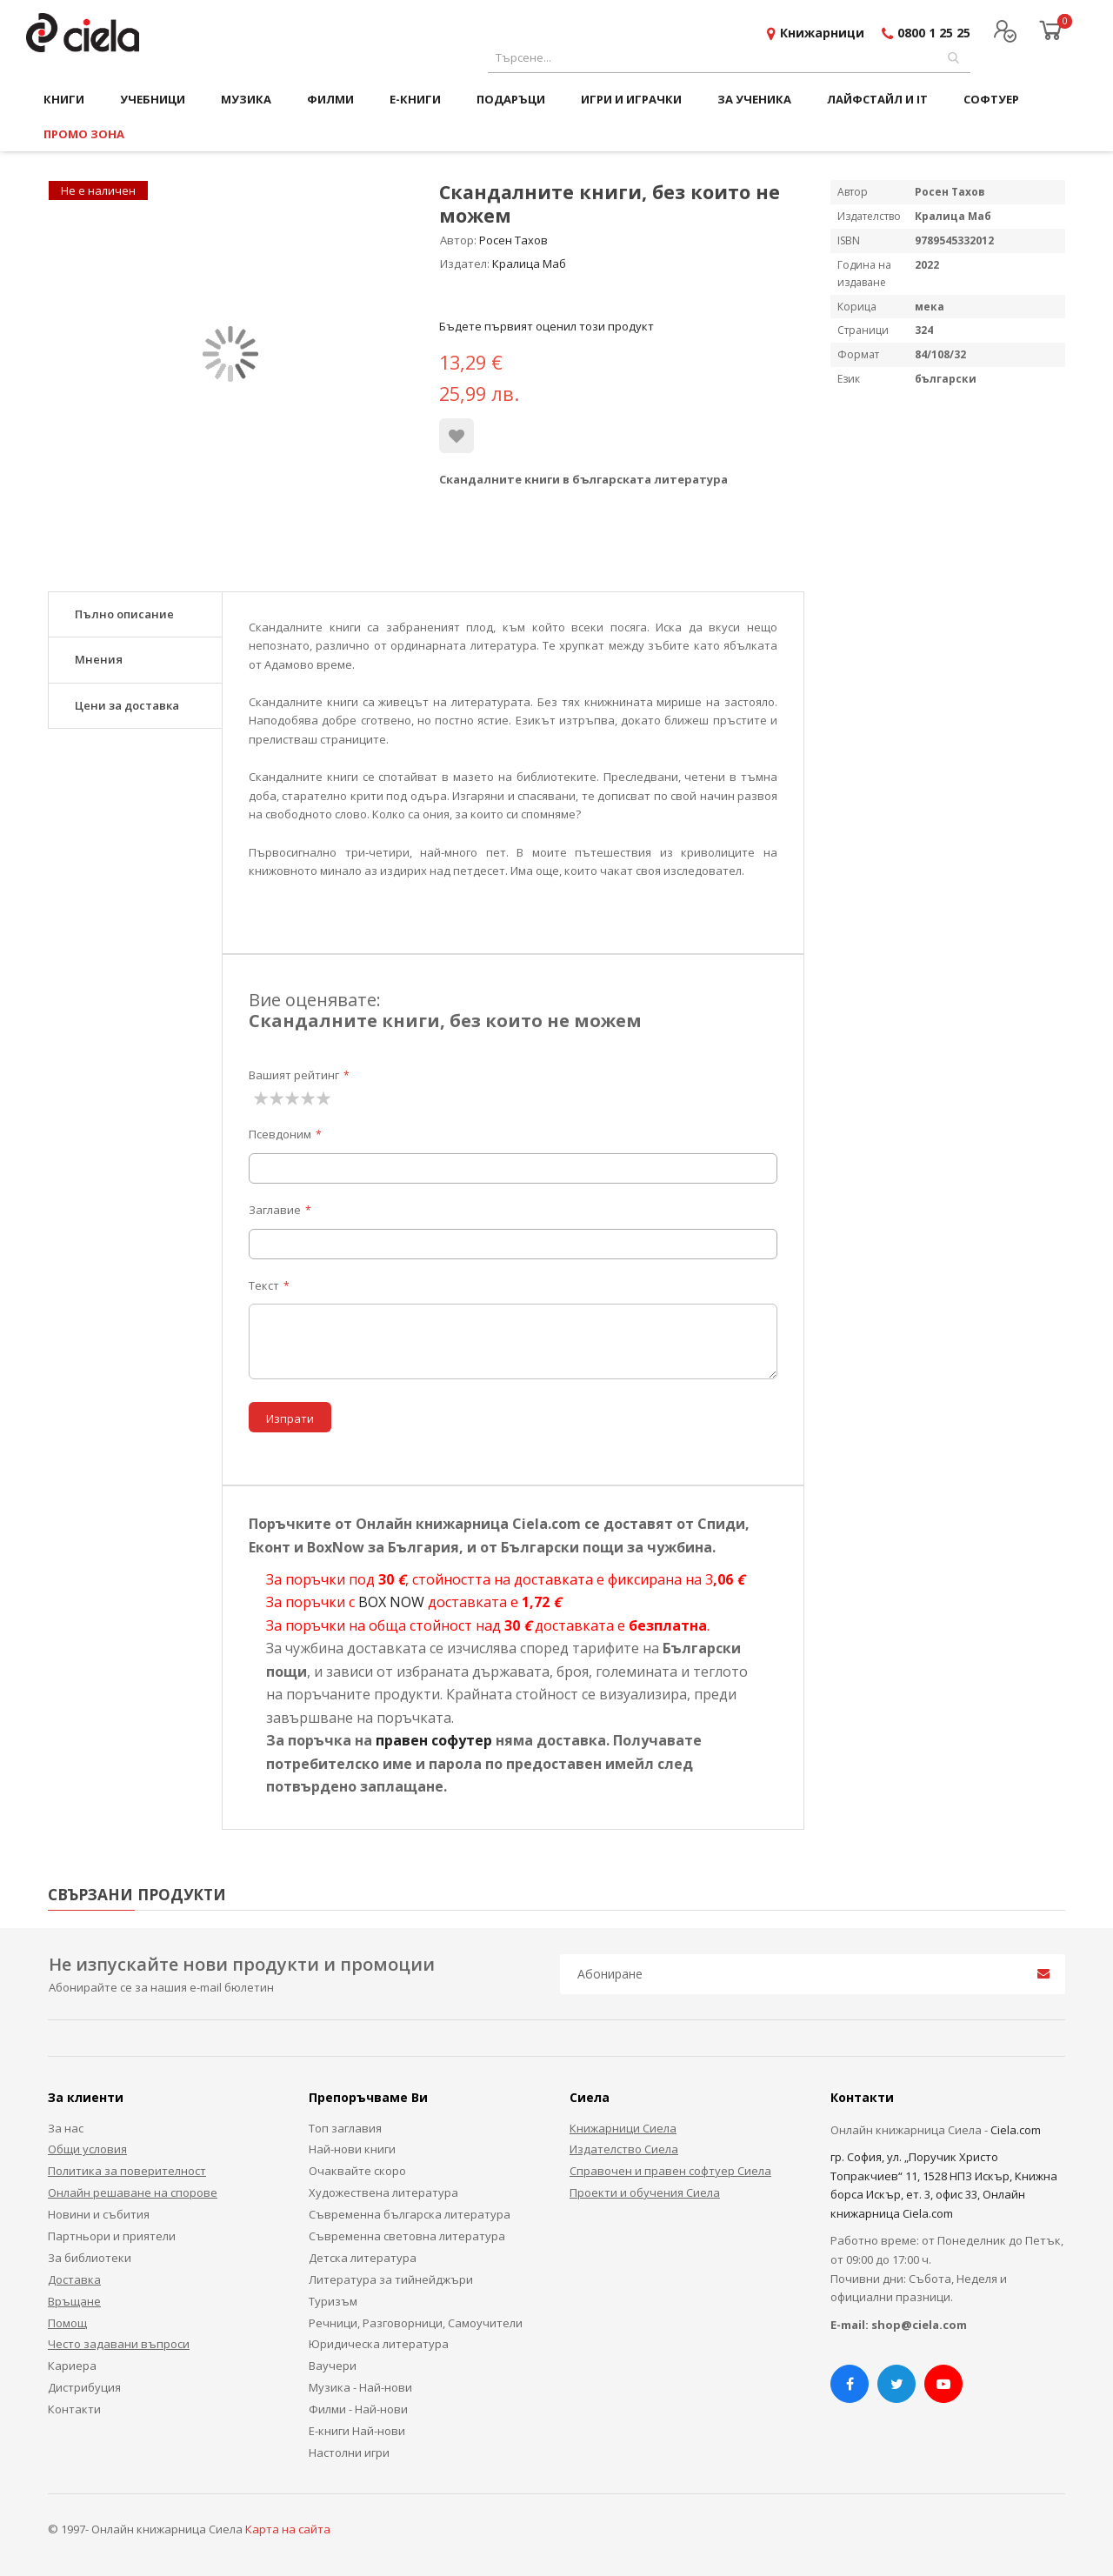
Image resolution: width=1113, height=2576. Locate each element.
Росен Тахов (513, 240)
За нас (65, 2128)
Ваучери (333, 2365)
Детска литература (363, 2258)
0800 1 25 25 (933, 32)
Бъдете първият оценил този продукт (546, 326)
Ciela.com (1015, 2130)
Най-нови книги (352, 2149)
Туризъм (333, 2301)
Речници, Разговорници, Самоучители (416, 2323)
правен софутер (434, 1740)
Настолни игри (349, 2452)
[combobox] (729, 58)
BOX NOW (391, 1602)
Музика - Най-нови (360, 2387)
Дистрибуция (84, 2387)
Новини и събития (99, 2214)
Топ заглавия (345, 2128)
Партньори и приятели (112, 2236)
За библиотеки (89, 2258)
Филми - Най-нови (358, 2409)
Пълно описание (124, 614)
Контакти (74, 2409)
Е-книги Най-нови (357, 2431)
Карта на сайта (287, 2529)
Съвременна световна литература (407, 2236)
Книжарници (822, 32)
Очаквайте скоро (357, 2171)
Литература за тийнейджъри (391, 2279)
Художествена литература (383, 2192)
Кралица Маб (529, 263)
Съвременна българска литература (409, 2214)
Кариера (72, 2365)
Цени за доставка (127, 705)
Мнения (99, 659)
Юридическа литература (379, 2344)
